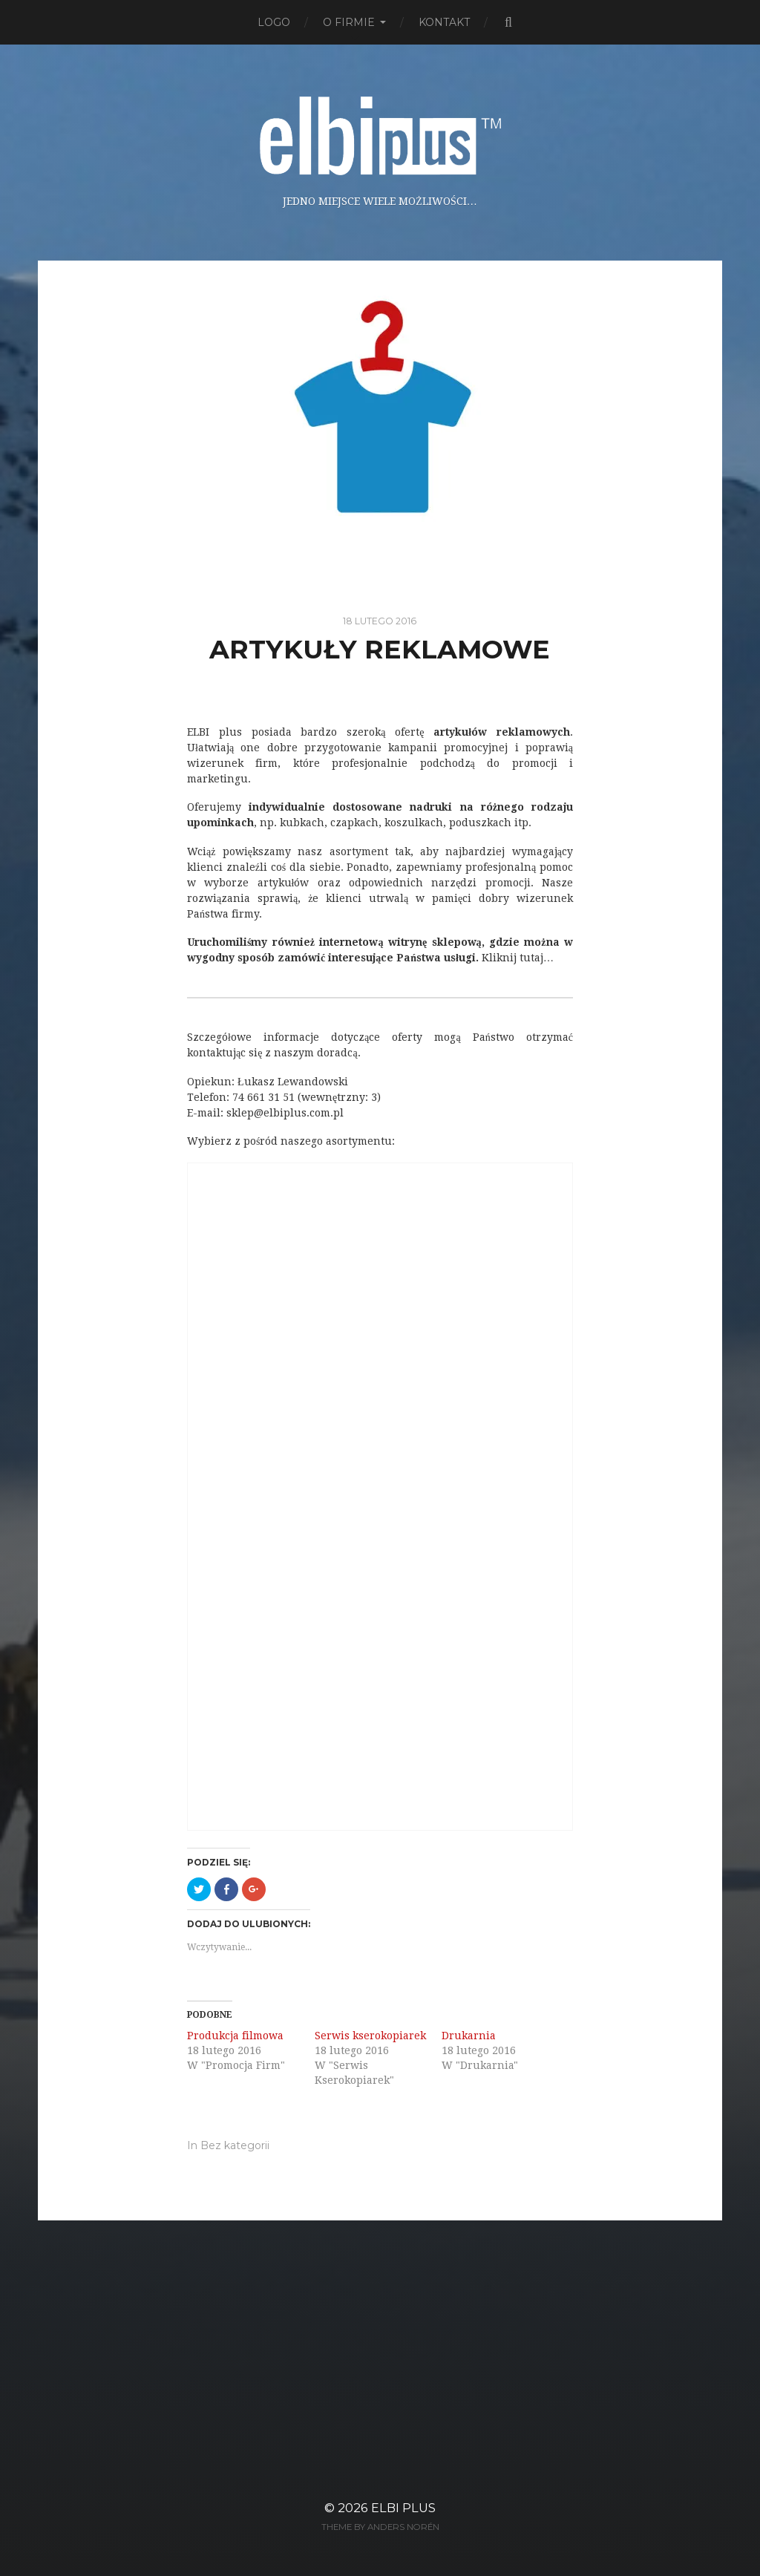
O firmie (349, 22)
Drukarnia (469, 2035)
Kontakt (444, 22)
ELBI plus (403, 2507)
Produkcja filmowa (235, 2035)
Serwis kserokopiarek (370, 2035)
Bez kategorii (234, 2145)
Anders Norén (403, 2527)
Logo (274, 22)
